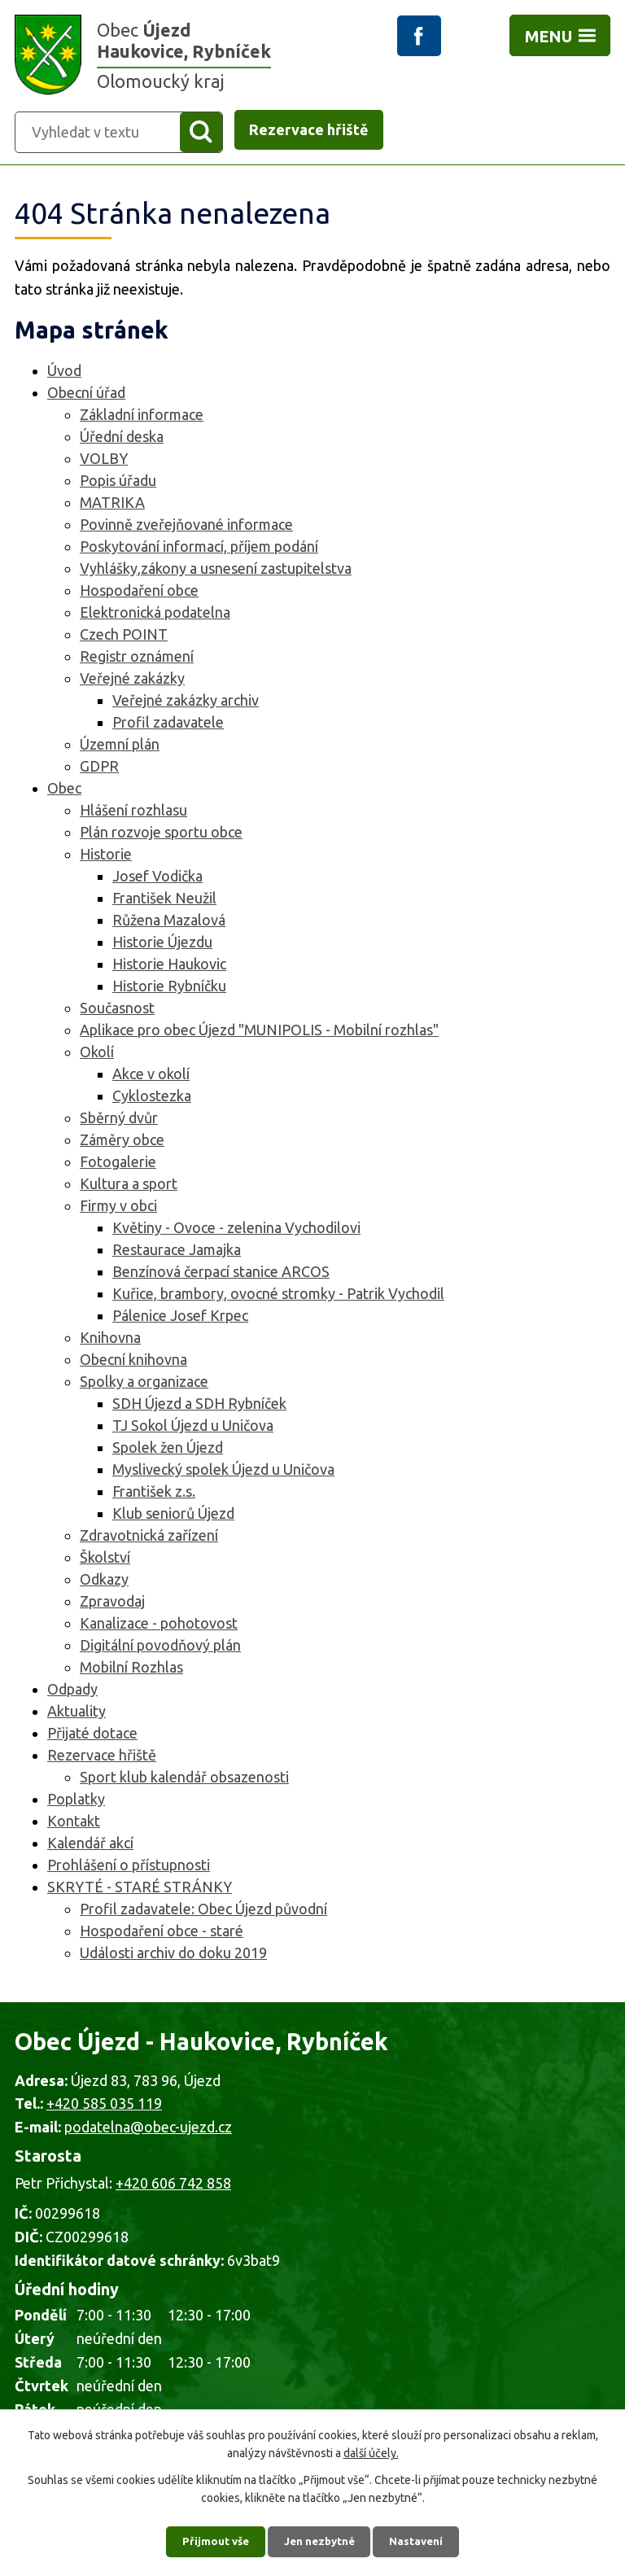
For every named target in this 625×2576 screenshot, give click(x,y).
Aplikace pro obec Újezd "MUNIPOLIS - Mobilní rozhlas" (259, 1032)
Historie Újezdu (162, 944)
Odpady (72, 1691)
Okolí (97, 1054)
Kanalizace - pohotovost (159, 1625)
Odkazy (104, 1581)
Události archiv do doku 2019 (173, 1955)
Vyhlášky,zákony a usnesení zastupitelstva (216, 570)
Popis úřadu (118, 483)
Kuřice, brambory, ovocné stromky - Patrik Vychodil (278, 1296)
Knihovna (110, 1340)
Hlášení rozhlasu (133, 812)
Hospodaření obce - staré (161, 1933)
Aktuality (76, 1713)
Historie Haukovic (169, 966)
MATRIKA (112, 504)
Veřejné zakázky (132, 680)
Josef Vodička (157, 878)
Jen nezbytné (319, 2539)
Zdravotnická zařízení (149, 1537)
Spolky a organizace (144, 1383)
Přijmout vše (211, 2539)
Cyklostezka (151, 1098)
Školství (105, 1559)
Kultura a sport (128, 1186)
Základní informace (141, 417)
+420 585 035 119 (104, 2105)
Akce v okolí (151, 1076)
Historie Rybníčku (169, 988)
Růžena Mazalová (168, 922)
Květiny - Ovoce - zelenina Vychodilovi (236, 1230)
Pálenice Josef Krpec (180, 1318)
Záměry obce (122, 1142)
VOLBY (104, 461)
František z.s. (153, 1493)
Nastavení (421, 2539)
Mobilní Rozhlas (131, 1669)
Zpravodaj (112, 1603)
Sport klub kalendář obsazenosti (184, 1779)
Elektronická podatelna (155, 614)
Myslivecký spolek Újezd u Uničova (223, 1471)
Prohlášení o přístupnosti (128, 1867)
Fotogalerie (118, 1164)
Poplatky (76, 1801)
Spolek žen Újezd (167, 1449)
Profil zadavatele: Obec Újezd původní (203, 1911)
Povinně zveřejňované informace (186, 526)
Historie (106, 856)
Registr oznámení (137, 658)
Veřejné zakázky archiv (185, 702)
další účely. (371, 2449)
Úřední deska (122, 439)
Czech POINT (124, 636)
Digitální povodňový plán (160, 1647)
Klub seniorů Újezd (173, 1515)
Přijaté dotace (92, 1735)
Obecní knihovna (133, 1362)
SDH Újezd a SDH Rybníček (199, 1405)
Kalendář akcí (90, 1845)
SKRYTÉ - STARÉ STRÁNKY (139, 1889)
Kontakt (73, 1823)
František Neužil (164, 900)
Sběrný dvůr (119, 1120)
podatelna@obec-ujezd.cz (148, 2129)
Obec (64, 790)
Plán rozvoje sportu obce (161, 834)
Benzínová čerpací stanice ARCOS (221, 1274)
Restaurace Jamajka (176, 1252)
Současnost (117, 1010)
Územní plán (120, 746)
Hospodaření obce (139, 592)
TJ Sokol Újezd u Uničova (192, 1427)
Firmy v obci (118, 1208)
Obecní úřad (86, 395)
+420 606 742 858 (173, 2185)
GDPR (99, 768)
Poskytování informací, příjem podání (199, 548)
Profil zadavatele (168, 724)
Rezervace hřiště (101, 1757)
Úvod (64, 373)
